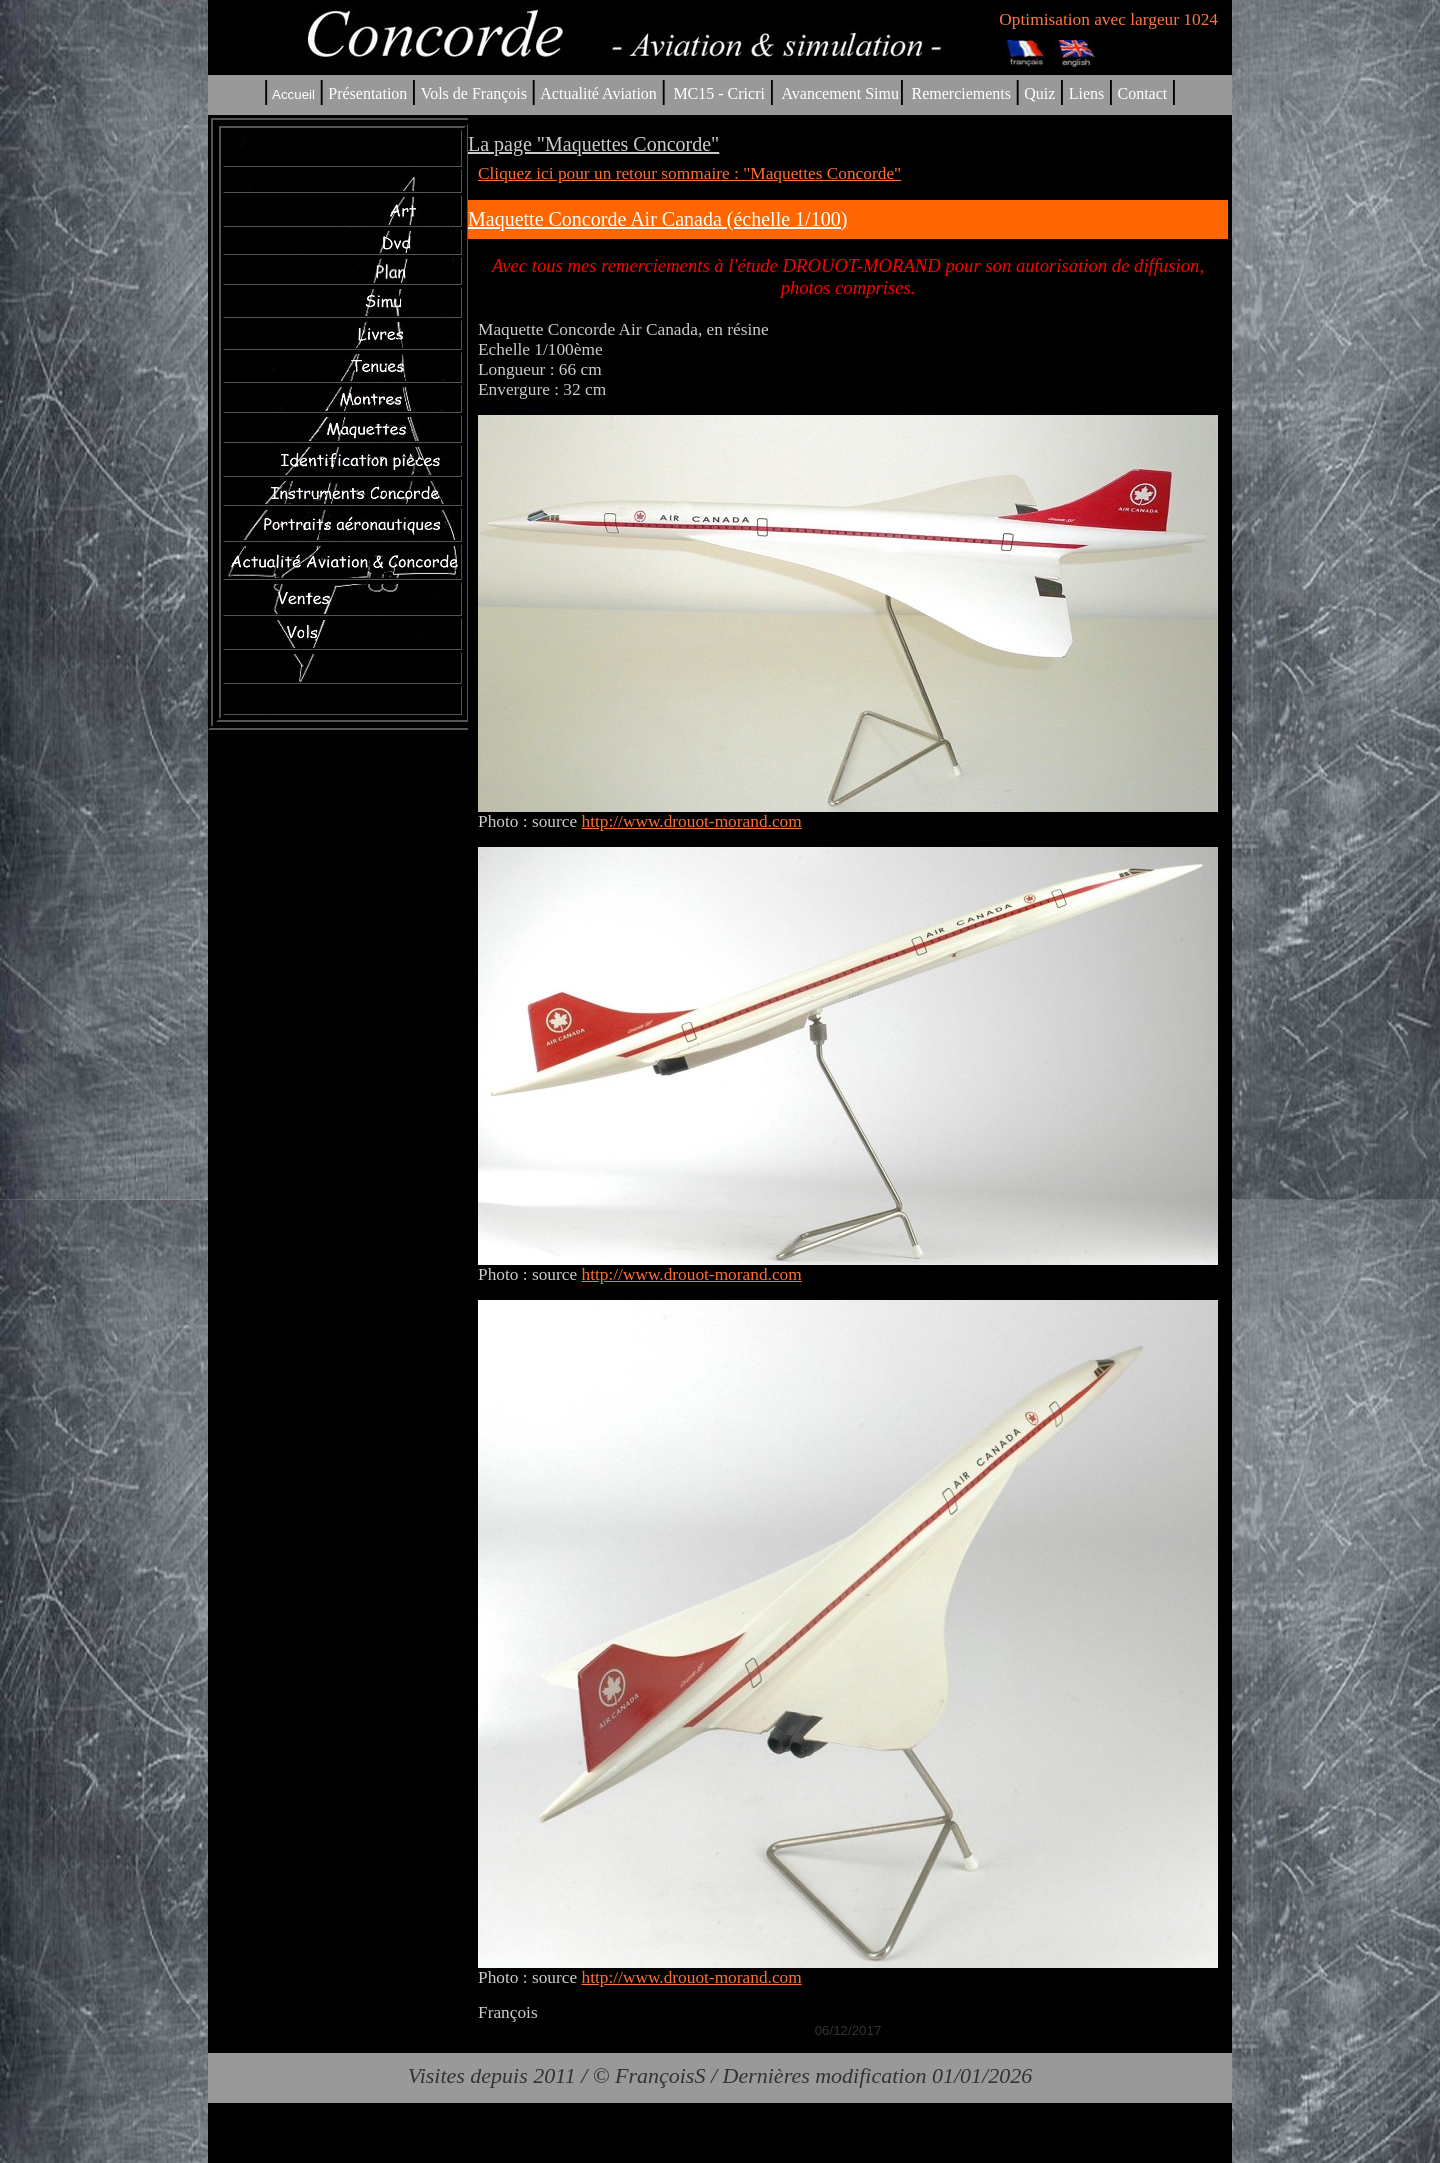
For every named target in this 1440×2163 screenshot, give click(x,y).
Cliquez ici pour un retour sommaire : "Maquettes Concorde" (689, 173)
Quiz (1039, 93)
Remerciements (961, 93)
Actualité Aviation (600, 93)
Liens (1087, 93)
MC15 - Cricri (719, 93)
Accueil (293, 94)
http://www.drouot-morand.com (691, 821)
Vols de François (472, 93)
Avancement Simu (839, 93)
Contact (1143, 93)
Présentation (367, 93)
